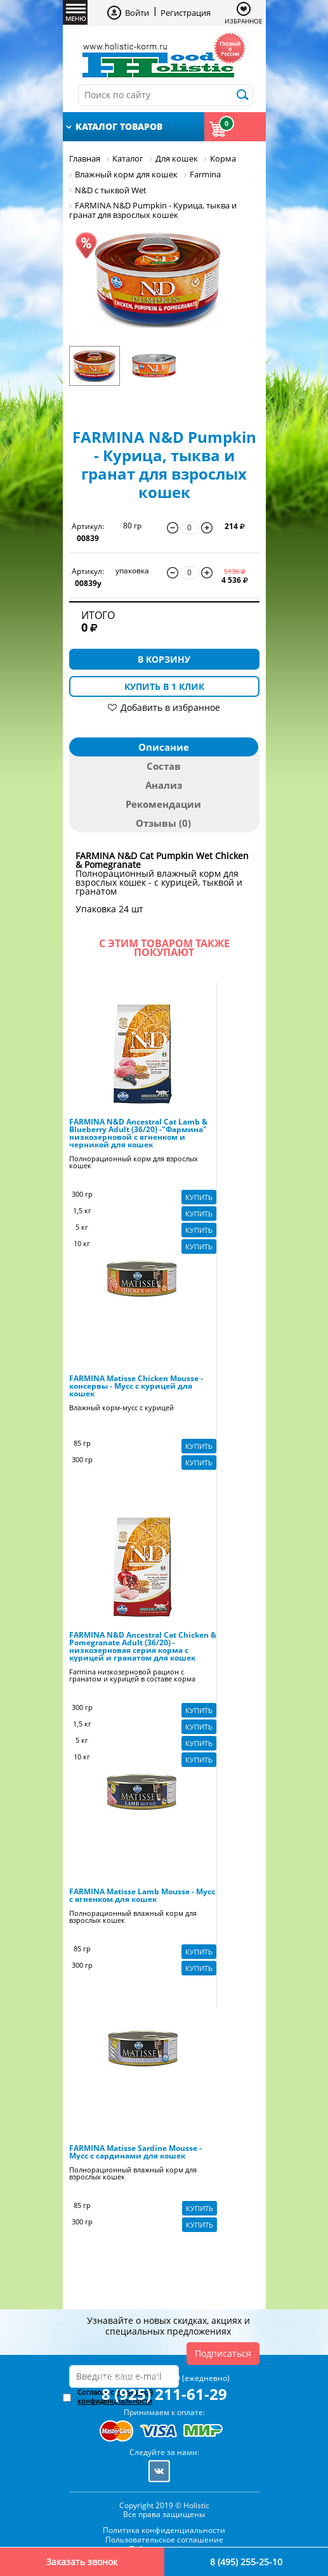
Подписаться (223, 2353)
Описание (163, 747)
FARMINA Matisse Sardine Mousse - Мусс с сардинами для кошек (135, 2152)
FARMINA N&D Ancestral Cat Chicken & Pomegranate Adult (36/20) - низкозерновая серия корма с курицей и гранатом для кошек (142, 1646)
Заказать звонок (81, 2562)
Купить (199, 1197)
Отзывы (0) (163, 823)
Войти (137, 12)
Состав (164, 766)
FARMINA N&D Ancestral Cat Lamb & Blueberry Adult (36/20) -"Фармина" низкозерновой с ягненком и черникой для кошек (138, 1133)
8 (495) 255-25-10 (246, 2562)
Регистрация (186, 12)
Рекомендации (163, 804)
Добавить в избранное (170, 707)
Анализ (163, 785)
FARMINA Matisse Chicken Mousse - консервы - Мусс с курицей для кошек (136, 1386)
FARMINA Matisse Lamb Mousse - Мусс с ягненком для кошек (142, 1895)
